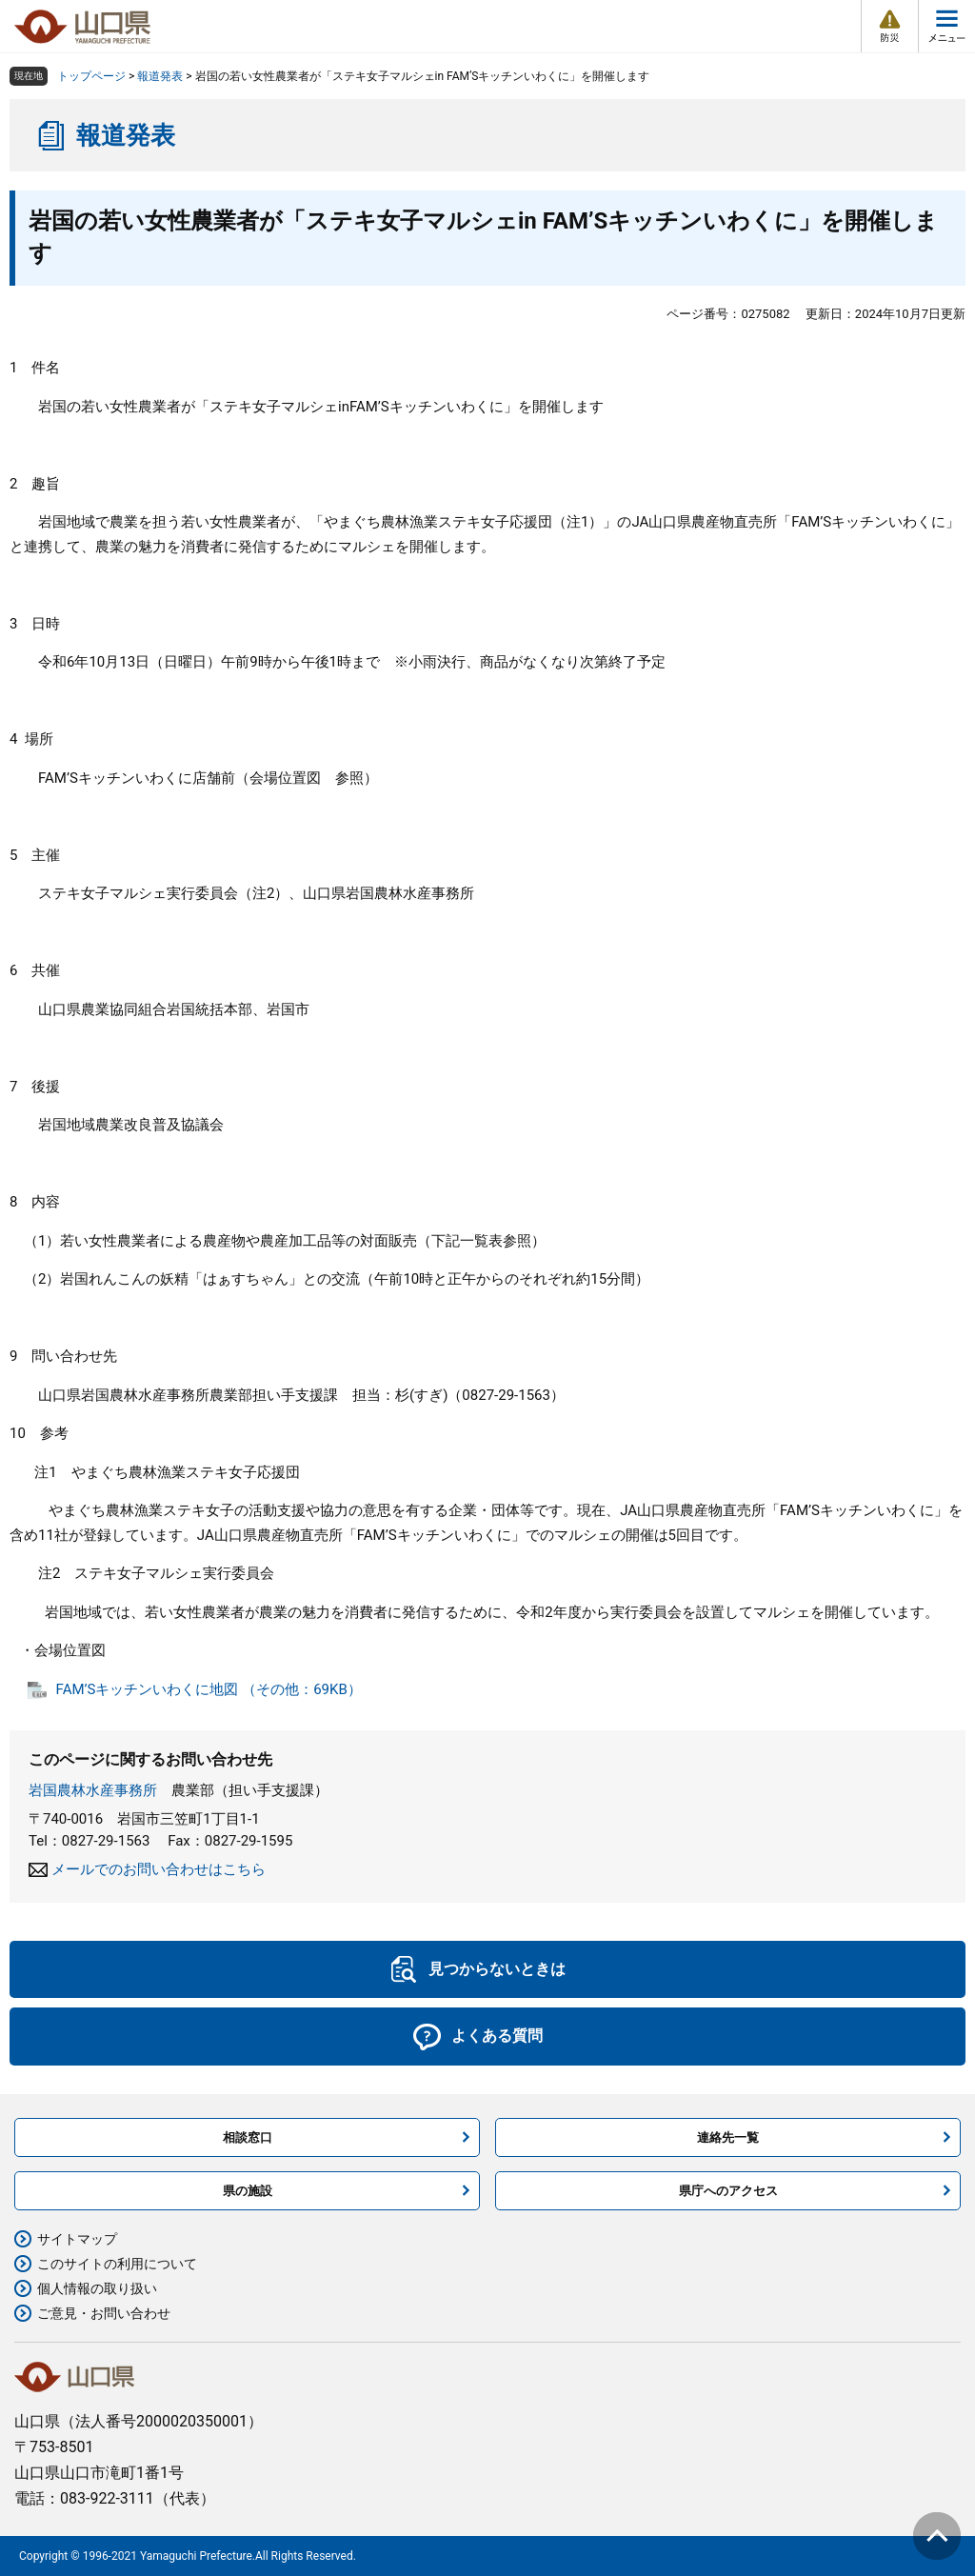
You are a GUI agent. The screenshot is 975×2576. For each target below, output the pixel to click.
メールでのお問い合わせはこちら (158, 1869)
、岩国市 (280, 1009)
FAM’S (369, 406)
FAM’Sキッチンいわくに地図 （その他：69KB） (209, 1689)
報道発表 (160, 76)
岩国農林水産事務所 (93, 1790)
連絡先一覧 (728, 2137)
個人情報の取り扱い (97, 2288)
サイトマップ (77, 2239)
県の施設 (247, 2191)
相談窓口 (247, 2137)
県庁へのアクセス (728, 2191)
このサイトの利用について (117, 2263)
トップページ (91, 76)
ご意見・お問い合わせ (103, 2313)
